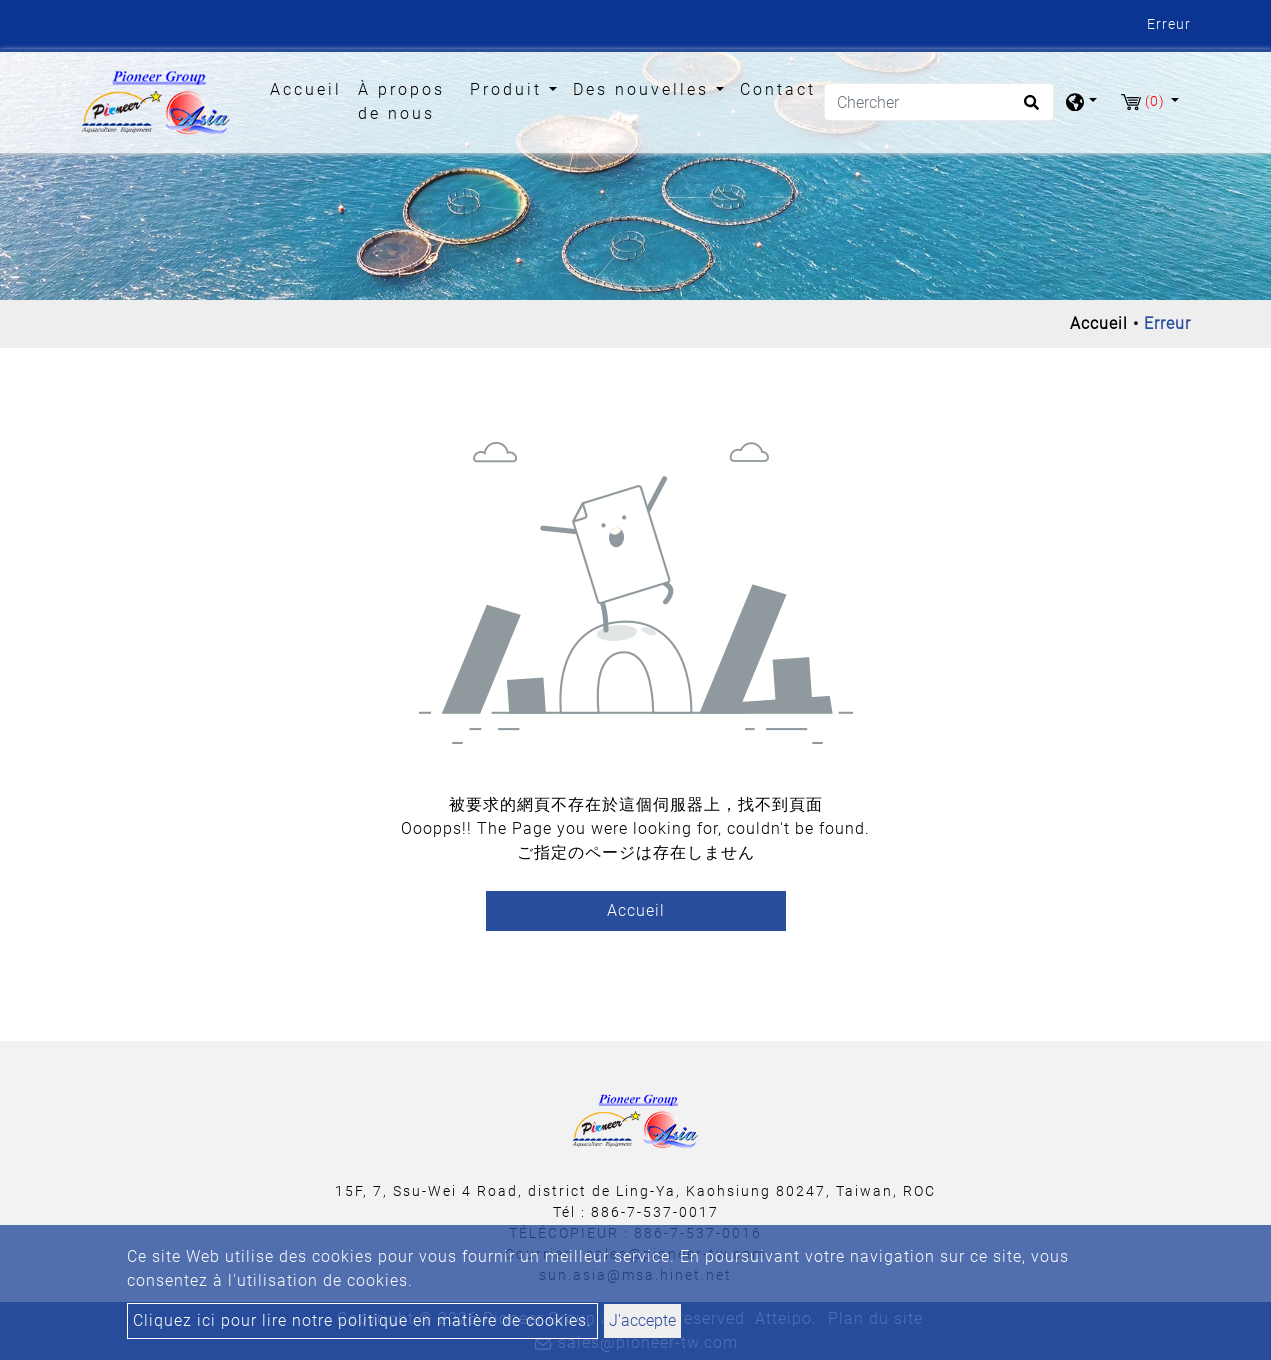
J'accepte (642, 1320)
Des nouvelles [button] (644, 89)
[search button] (1028, 109)
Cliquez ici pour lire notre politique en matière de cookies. (362, 1320)
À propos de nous (401, 101)
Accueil (310, 88)
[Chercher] (939, 102)
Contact (778, 89)
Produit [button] (509, 89)
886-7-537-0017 (655, 1212)
